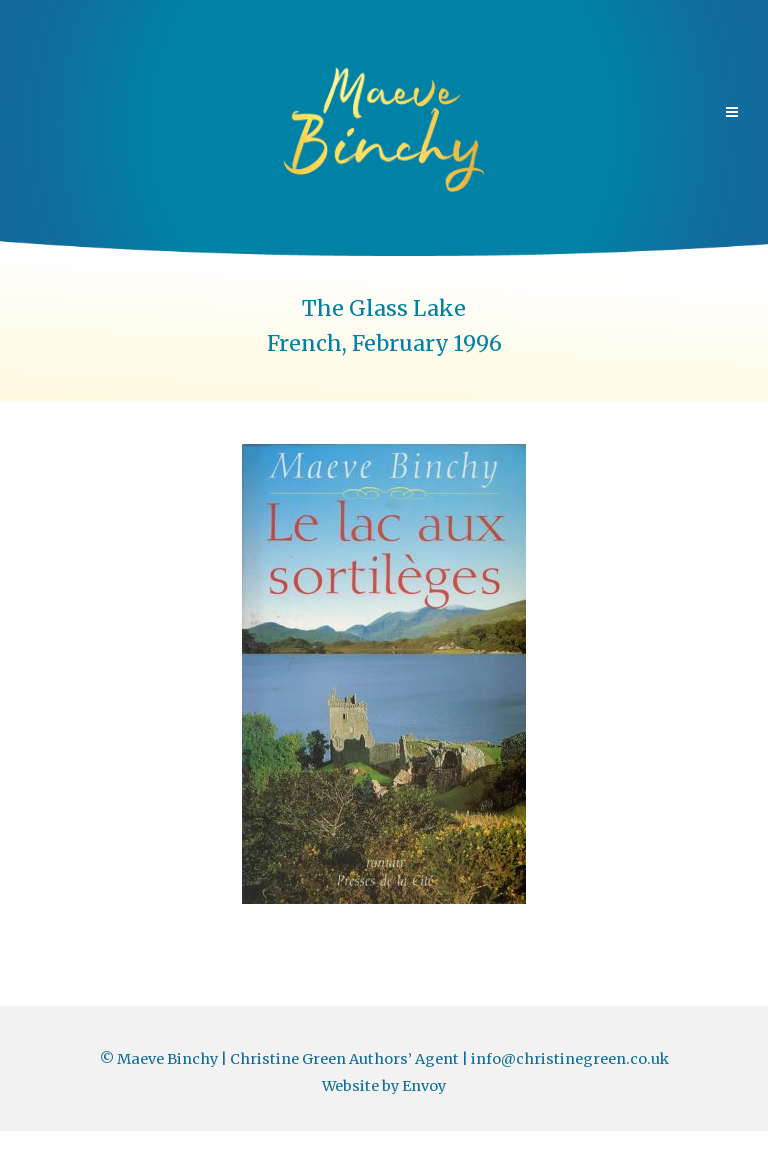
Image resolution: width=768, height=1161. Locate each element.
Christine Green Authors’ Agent (344, 1059)
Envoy (424, 1086)
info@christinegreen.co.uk (570, 1059)
